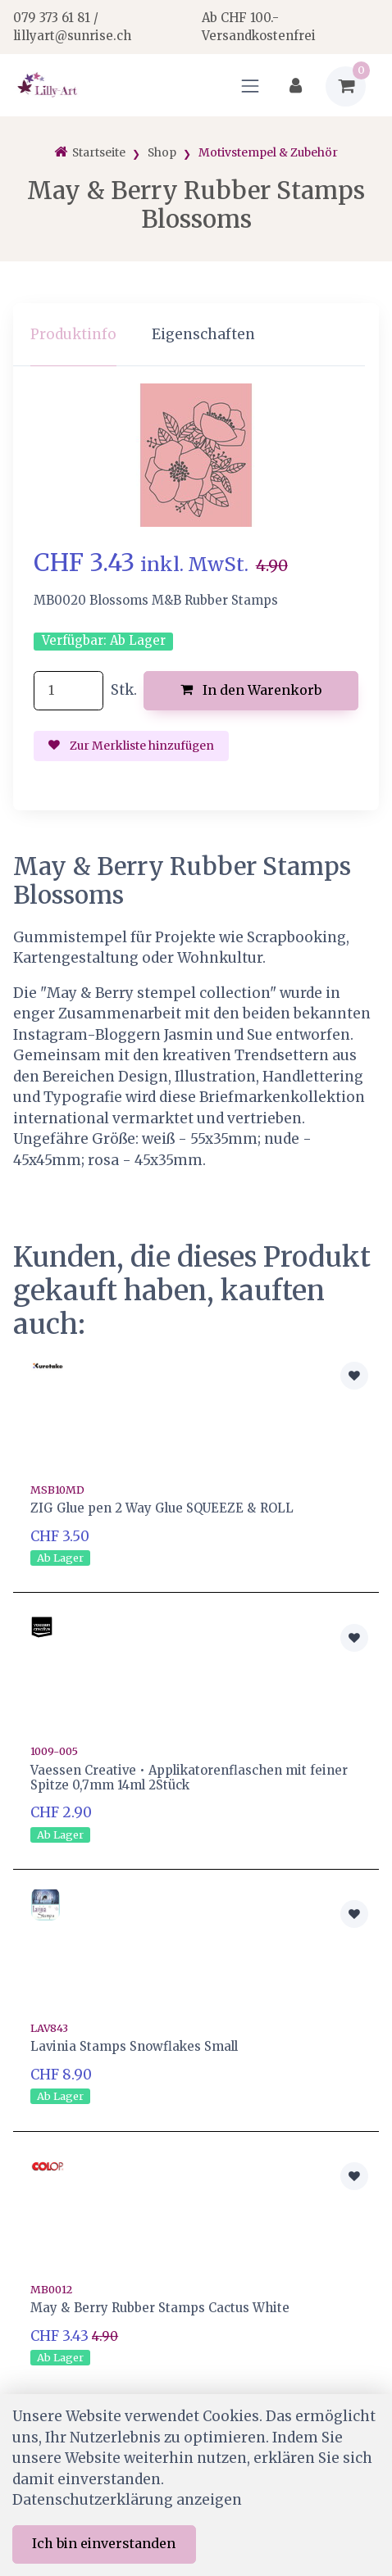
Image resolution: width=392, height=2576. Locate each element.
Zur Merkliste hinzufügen (131, 745)
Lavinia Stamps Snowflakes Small (134, 2046)
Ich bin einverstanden (103, 2543)
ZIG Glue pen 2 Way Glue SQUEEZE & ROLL (162, 1508)
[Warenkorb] (346, 86)
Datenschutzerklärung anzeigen (127, 2500)
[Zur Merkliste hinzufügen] (354, 1376)
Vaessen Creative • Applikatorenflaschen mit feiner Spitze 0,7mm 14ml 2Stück (189, 1777)
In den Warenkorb (251, 690)
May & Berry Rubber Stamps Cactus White (159, 2307)
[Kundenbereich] (296, 86)
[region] (196, 334)
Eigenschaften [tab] (203, 334)
